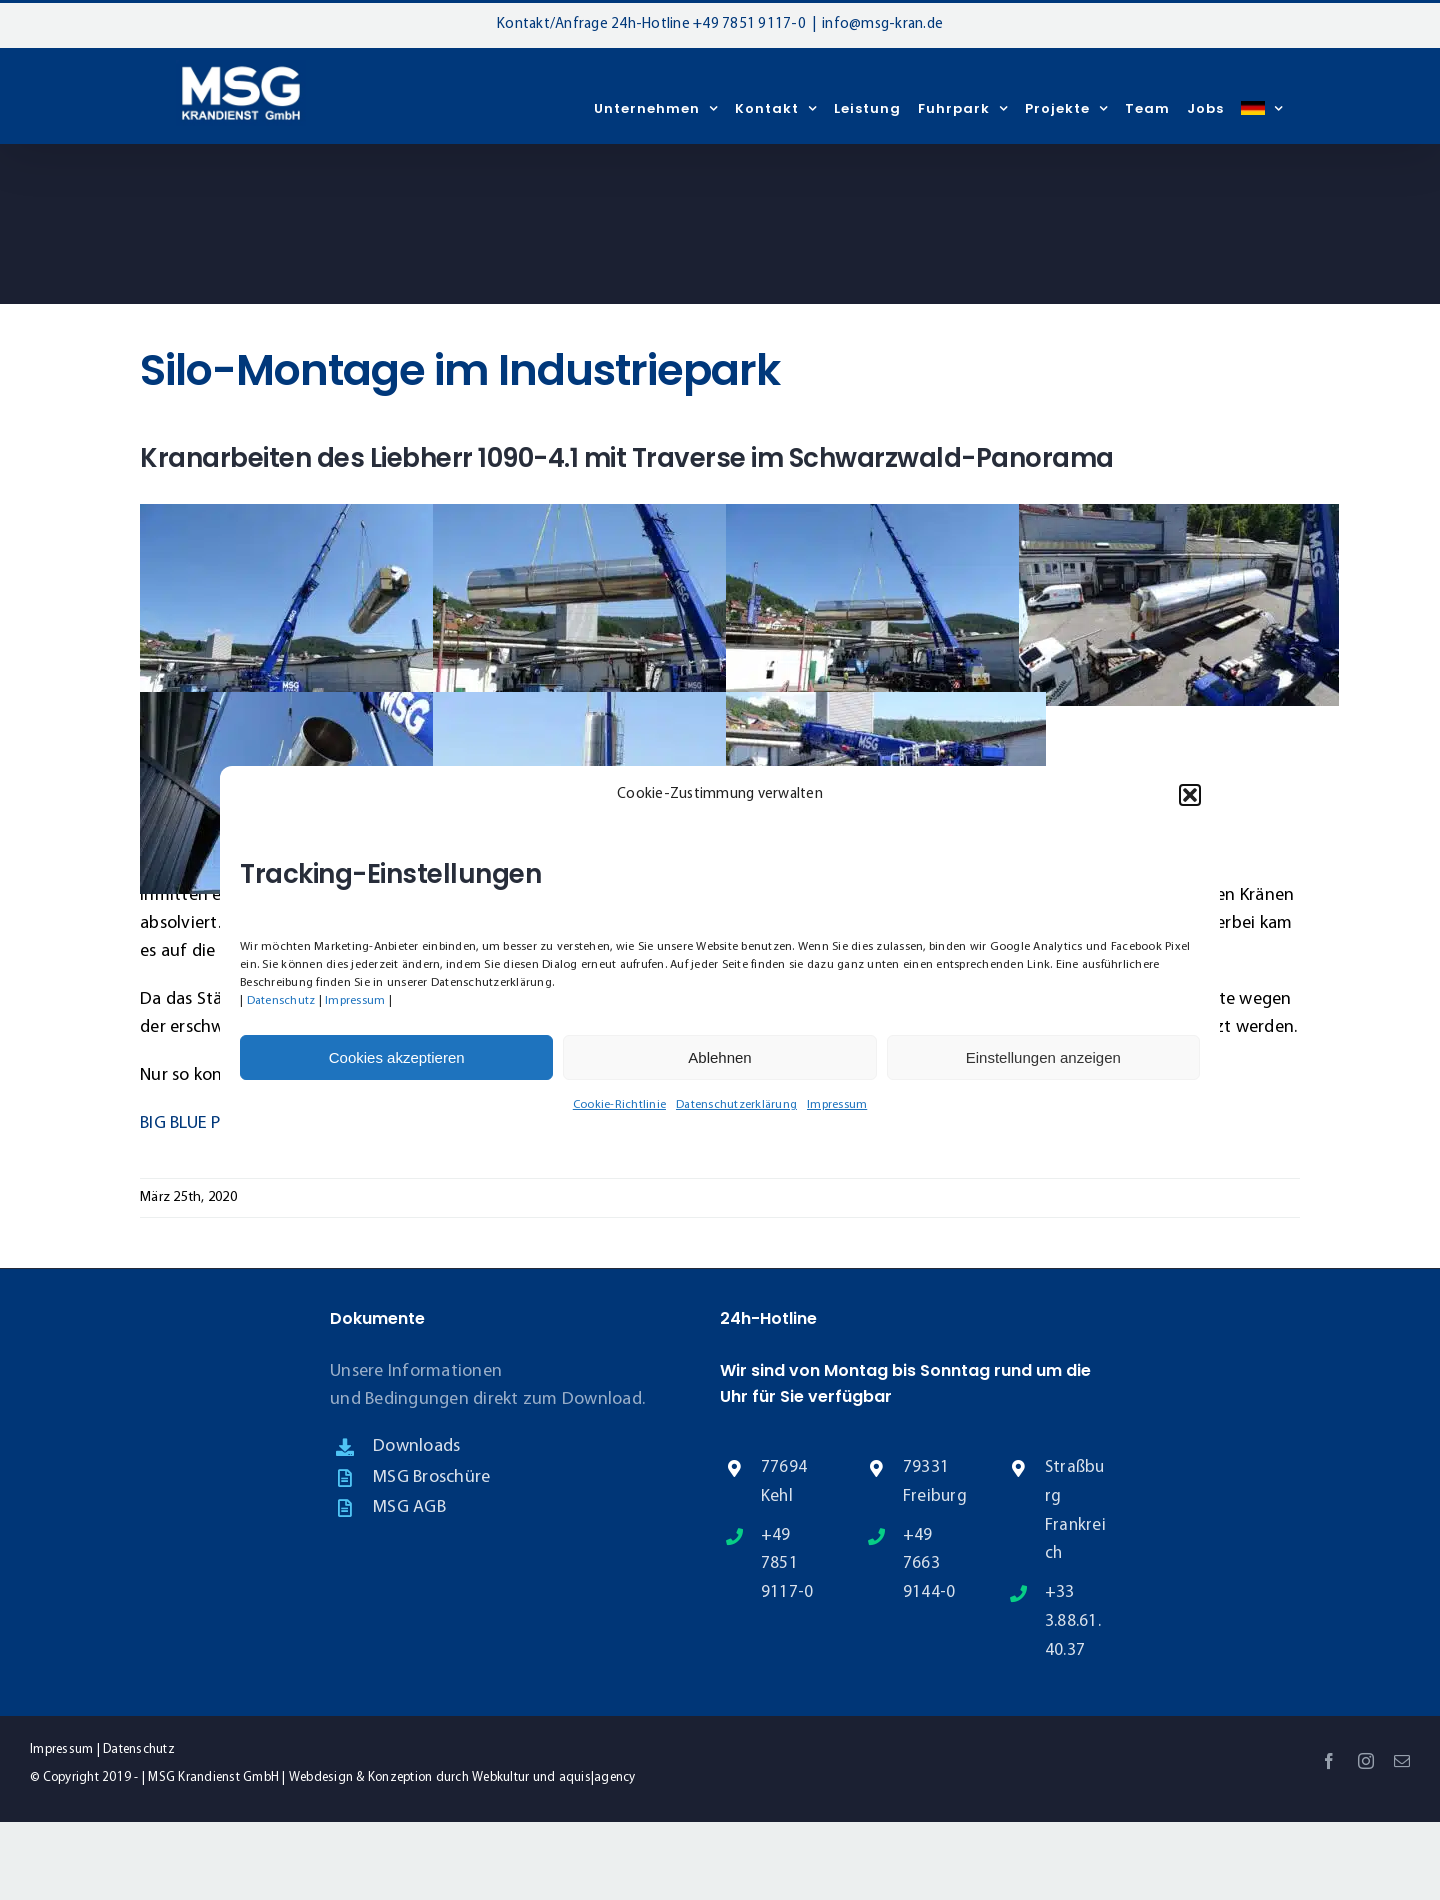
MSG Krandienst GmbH (213, 1777)
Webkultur (500, 1777)
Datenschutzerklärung (736, 1105)
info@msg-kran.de (882, 24)
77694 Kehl (784, 1482)
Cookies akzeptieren (397, 1057)
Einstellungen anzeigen (1043, 1057)
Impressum (355, 1001)
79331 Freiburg (935, 1482)
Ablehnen (719, 1057)
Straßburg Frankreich (1075, 1511)
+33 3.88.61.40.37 (1073, 1621)
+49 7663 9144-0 (929, 1564)
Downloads (416, 1446)
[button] (1190, 795)
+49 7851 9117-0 (749, 24)
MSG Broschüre (431, 1477)
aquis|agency (597, 1777)
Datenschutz (281, 1001)
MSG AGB (409, 1507)
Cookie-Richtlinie (619, 1105)
